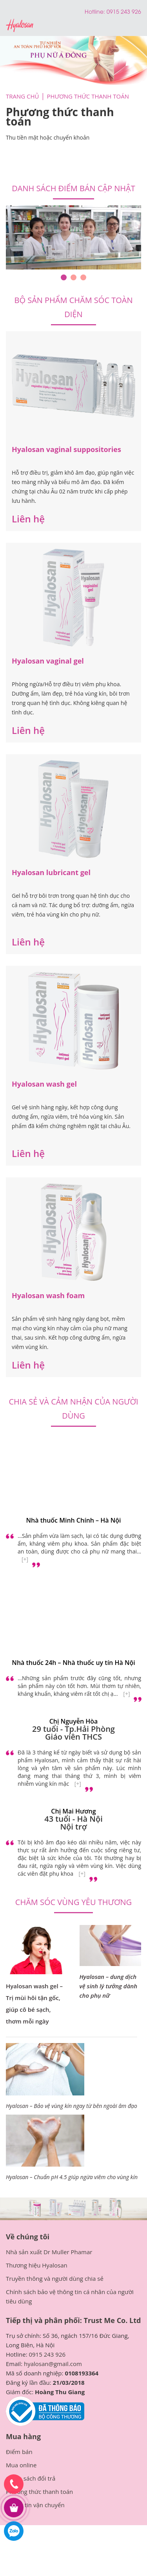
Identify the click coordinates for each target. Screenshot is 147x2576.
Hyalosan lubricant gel (51, 872)
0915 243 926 (47, 2354)
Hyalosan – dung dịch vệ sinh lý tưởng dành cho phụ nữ (109, 1986)
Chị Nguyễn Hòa (73, 1721)
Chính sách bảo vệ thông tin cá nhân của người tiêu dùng (70, 2296)
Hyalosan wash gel (44, 1084)
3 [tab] (83, 277)
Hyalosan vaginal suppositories (66, 449)
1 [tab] (64, 277)
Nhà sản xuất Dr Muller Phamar (49, 2252)
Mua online (21, 2465)
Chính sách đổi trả (30, 2478)
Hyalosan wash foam (48, 1295)
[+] (25, 1559)
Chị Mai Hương (73, 1811)
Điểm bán (19, 2452)
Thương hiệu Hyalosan (36, 2265)
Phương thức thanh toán (39, 2491)
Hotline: (96, 11)
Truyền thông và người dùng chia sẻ (54, 2278)
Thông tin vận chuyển (35, 2505)
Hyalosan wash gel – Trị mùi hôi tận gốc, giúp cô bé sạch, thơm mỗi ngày (34, 2003)
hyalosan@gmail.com (53, 2364)
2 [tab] (73, 277)
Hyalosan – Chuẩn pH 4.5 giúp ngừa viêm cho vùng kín (72, 2177)
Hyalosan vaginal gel (48, 661)
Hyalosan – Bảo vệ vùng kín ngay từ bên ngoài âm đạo (71, 2106)
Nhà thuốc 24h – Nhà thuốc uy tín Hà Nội (73, 1662)
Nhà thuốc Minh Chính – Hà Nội (73, 1520)
